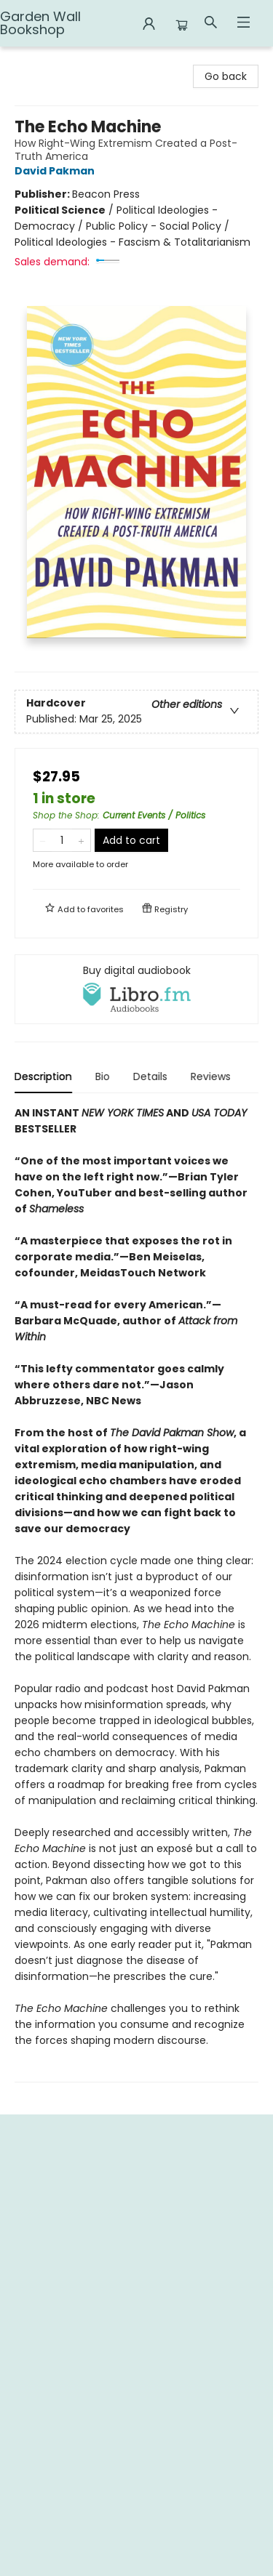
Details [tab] (150, 1076)
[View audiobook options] (136, 989)
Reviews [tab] (211, 1076)
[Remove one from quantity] (42, 840)
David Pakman (57, 171)
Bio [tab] (102, 1076)
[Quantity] (62, 840)
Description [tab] (43, 1076)
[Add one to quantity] (81, 840)
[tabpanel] (136, 1593)
